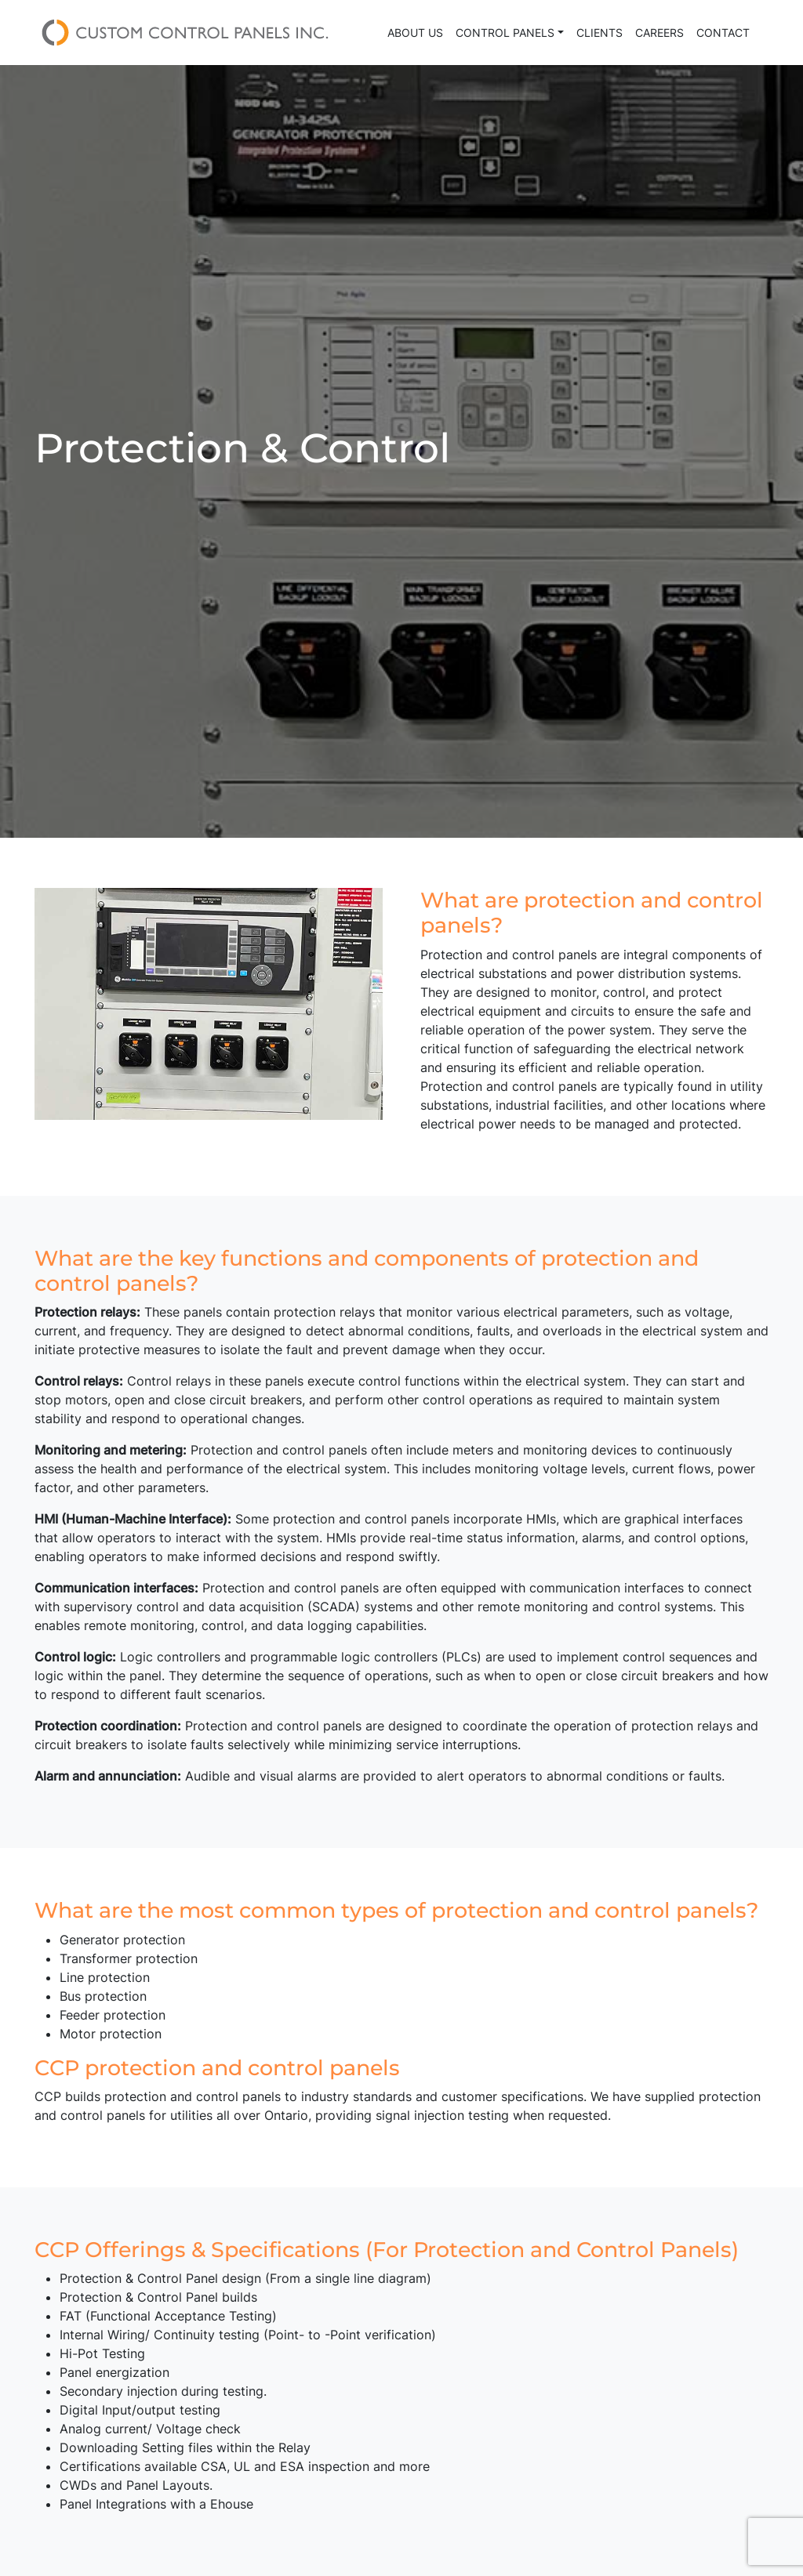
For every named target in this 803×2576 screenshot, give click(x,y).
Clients (599, 32)
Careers (659, 32)
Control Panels (505, 32)
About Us (415, 32)
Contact (723, 32)
